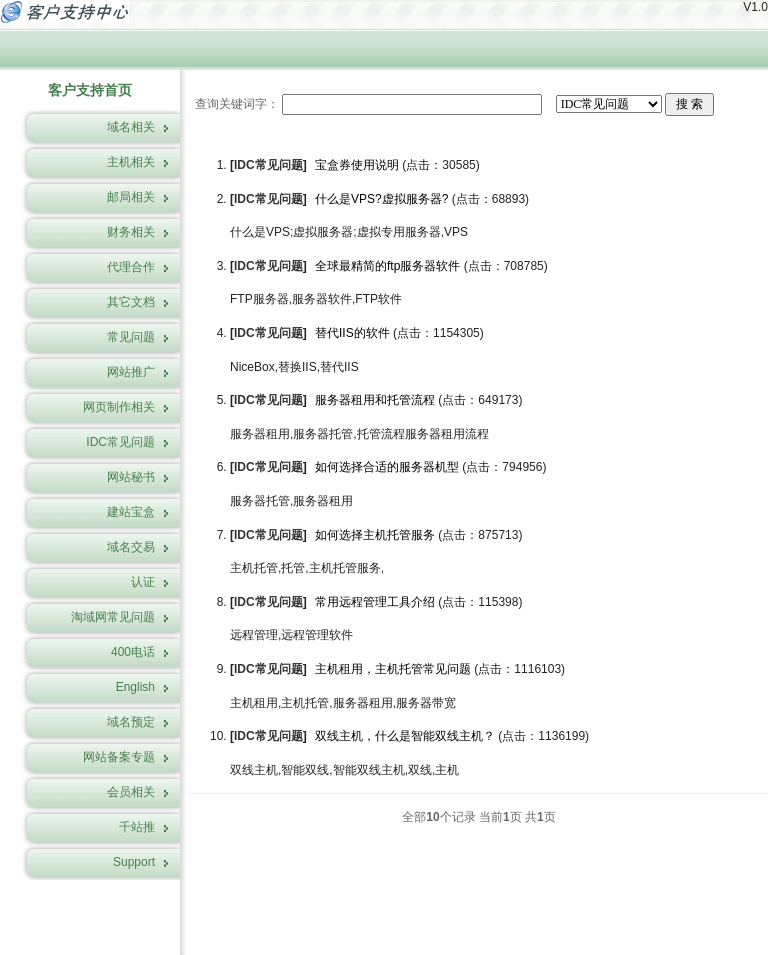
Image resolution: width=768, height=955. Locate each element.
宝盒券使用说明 (357, 165)
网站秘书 (131, 477)
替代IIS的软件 (352, 333)
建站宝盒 (131, 512)
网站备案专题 (119, 757)
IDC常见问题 (120, 442)
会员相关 (131, 792)
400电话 (133, 652)
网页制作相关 (119, 407)
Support (134, 862)
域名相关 (131, 127)
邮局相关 (131, 197)
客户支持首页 (90, 90)
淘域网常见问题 (113, 617)
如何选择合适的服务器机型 (387, 467)
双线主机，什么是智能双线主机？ (405, 736)
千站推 (137, 827)
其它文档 (131, 302)
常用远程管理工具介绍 (376, 602)
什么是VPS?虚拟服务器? (381, 199)
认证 (143, 582)
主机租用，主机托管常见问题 (393, 669)
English (135, 687)
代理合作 (131, 267)
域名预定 (131, 722)
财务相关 (131, 232)
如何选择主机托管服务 (375, 535)
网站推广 (131, 372)
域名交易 (131, 547)
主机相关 (131, 162)
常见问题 (131, 337)
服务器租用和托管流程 (375, 400)
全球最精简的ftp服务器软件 (387, 266)
